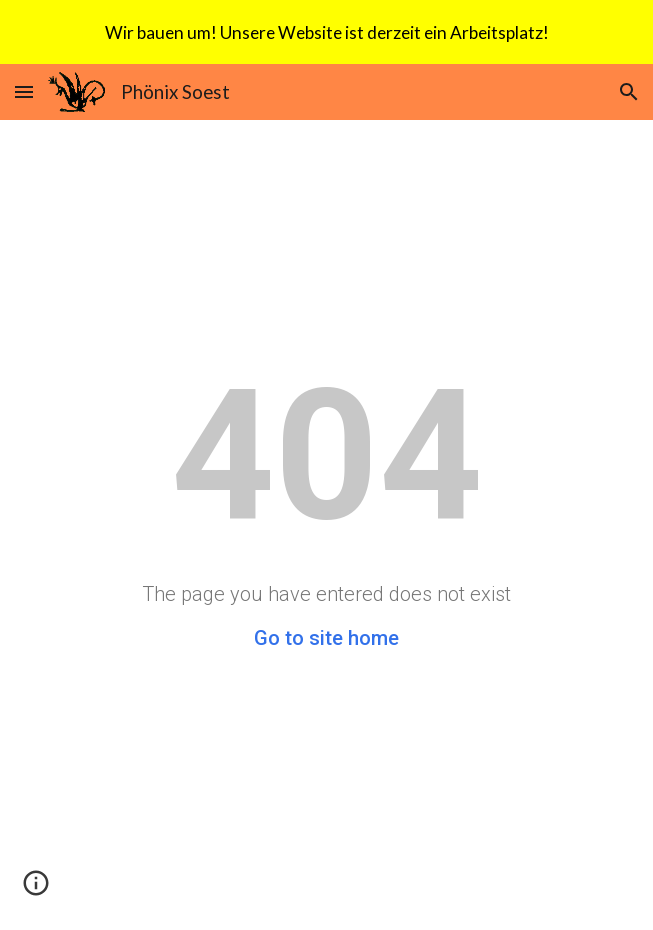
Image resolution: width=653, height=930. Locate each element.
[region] (326, 32)
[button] (24, 91)
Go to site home (326, 638)
